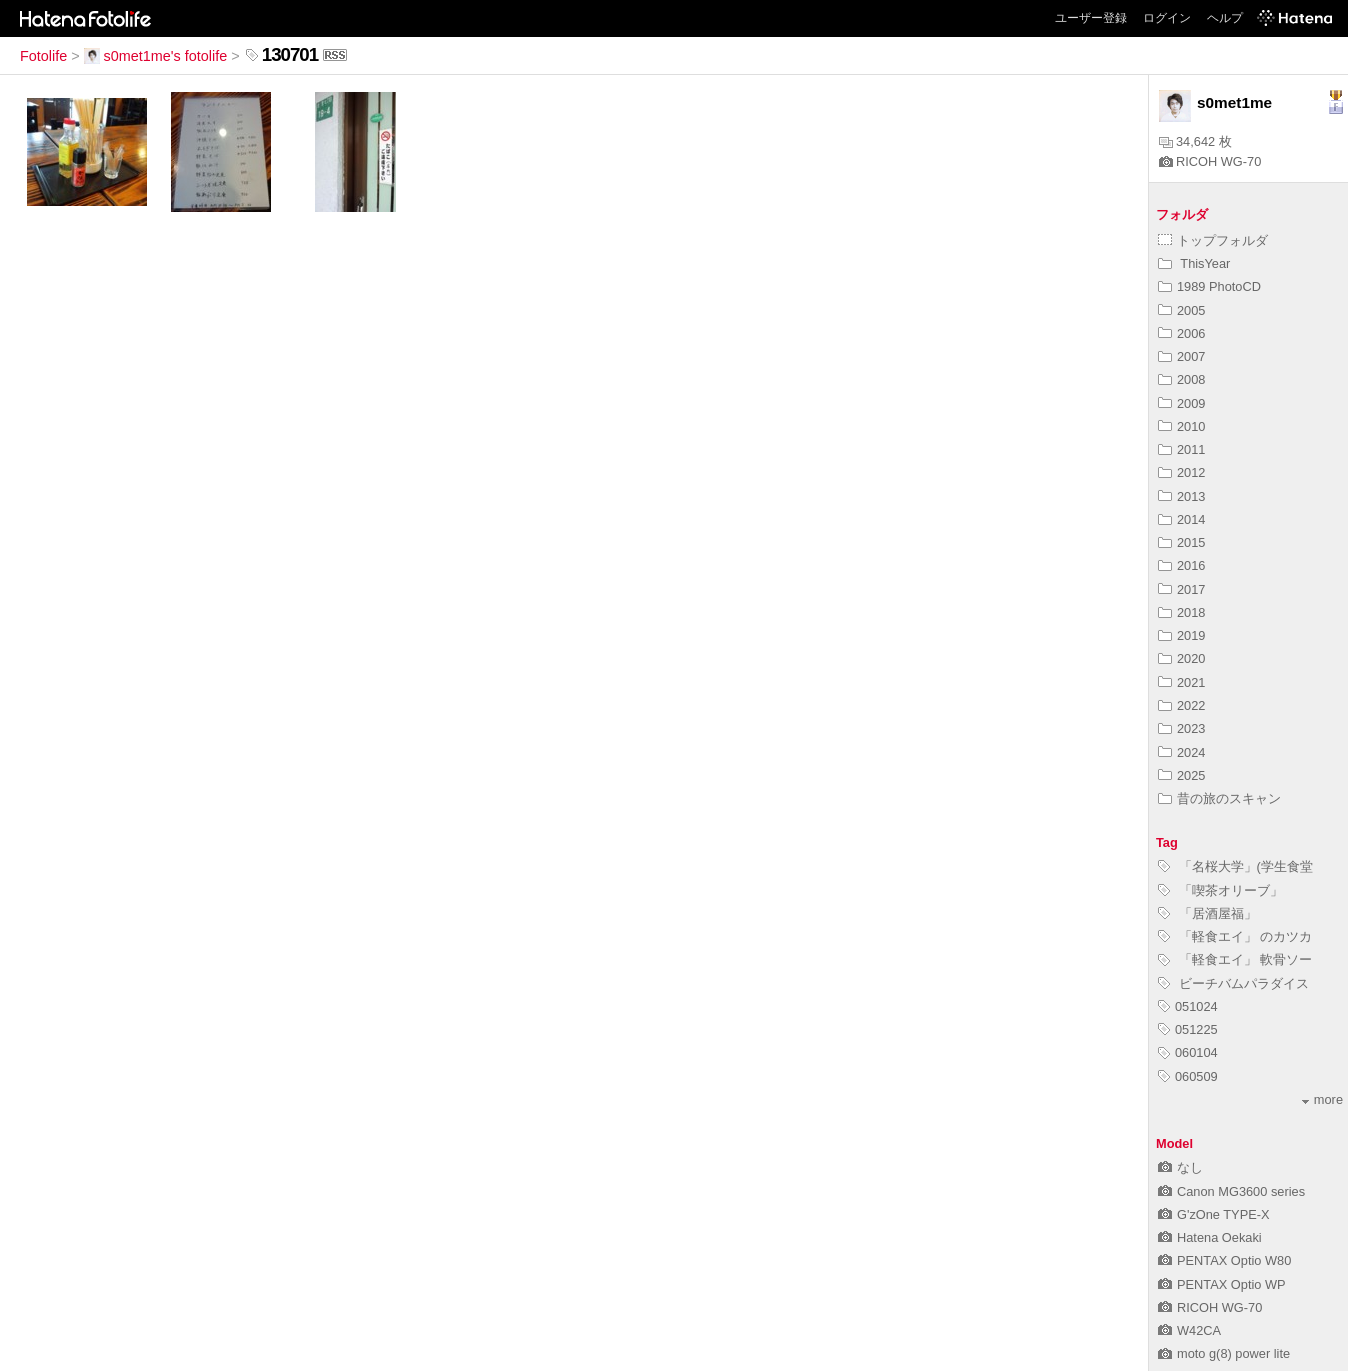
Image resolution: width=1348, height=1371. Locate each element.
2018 (1181, 612)
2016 (1181, 565)
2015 (1181, 542)
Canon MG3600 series (1231, 1191)
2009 (1181, 403)
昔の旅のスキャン (1219, 798)
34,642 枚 (1195, 141)
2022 (1181, 705)
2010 (1181, 426)
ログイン (1167, 18)
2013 (1181, 496)
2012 (1181, 472)
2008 (1181, 379)
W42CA (1189, 1330)
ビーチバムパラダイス (1233, 983)
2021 (1181, 682)
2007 (1181, 356)
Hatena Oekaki (1210, 1237)
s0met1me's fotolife (156, 56)
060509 (1188, 1076)
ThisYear (1194, 263)
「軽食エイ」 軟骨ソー (1235, 959)
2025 (1181, 775)
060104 (1188, 1052)
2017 (1181, 589)
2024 (1181, 752)
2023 (1181, 728)
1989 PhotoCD (1209, 286)
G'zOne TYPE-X (1214, 1214)
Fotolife (43, 56)
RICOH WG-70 (1210, 161)
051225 (1188, 1029)
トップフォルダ (1213, 240)
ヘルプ (1225, 18)
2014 (1181, 519)
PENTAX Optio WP (1222, 1284)
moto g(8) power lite (1224, 1353)
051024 (1188, 1006)
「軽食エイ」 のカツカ (1235, 936)
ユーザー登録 (1091, 18)
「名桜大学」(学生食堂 (1235, 866)
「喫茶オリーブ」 (1220, 890)
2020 (1181, 658)
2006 (1181, 333)
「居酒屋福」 (1207, 913)
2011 (1181, 449)
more (1322, 1099)
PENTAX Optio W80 (1224, 1260)
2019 (1181, 635)
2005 (1181, 310)
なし (1180, 1167)
